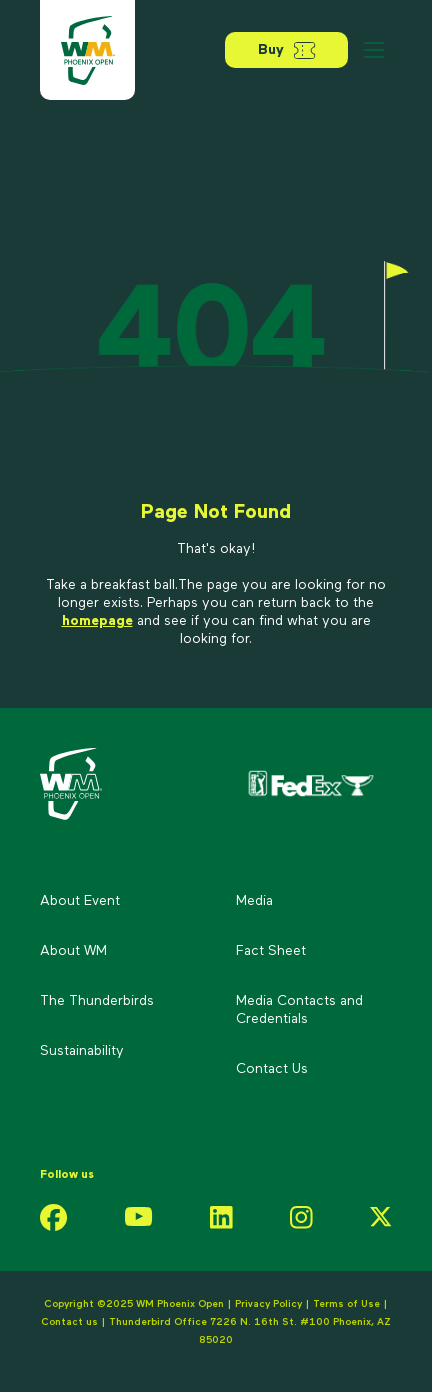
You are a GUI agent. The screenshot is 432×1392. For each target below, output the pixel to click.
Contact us (71, 1322)
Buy (287, 50)
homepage (97, 621)
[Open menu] (374, 50)
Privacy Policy (268, 1304)
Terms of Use (346, 1304)
